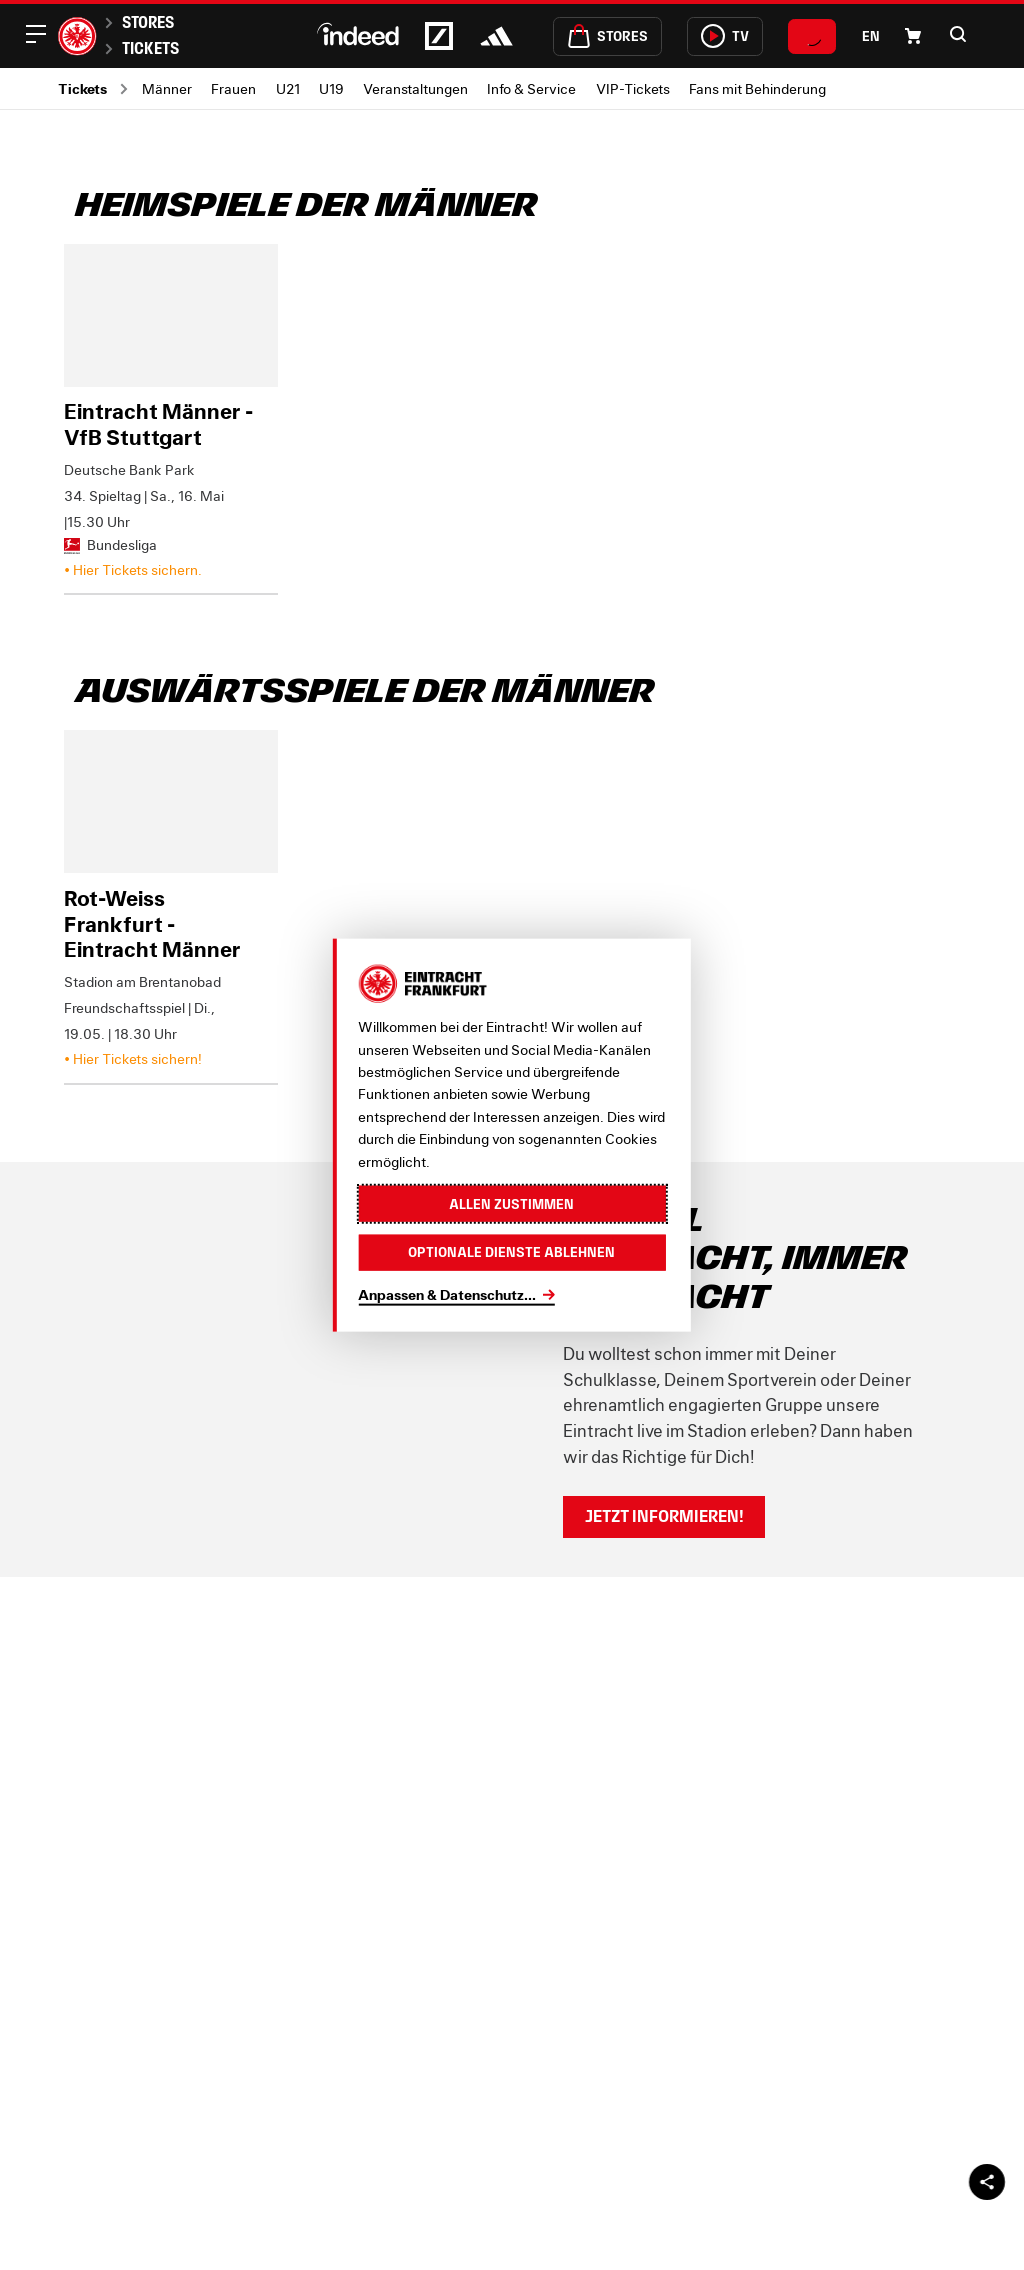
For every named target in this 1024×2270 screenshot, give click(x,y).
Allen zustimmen (511, 1203)
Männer (167, 88)
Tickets (150, 48)
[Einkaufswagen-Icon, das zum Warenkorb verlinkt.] (913, 36)
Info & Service (531, 88)
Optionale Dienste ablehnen (511, 1252)
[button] (958, 34)
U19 (331, 88)
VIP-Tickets (633, 88)
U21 (288, 88)
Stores (148, 22)
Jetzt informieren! (664, 1516)
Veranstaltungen (415, 88)
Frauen (233, 88)
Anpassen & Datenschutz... (447, 1293)
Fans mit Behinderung (757, 88)
